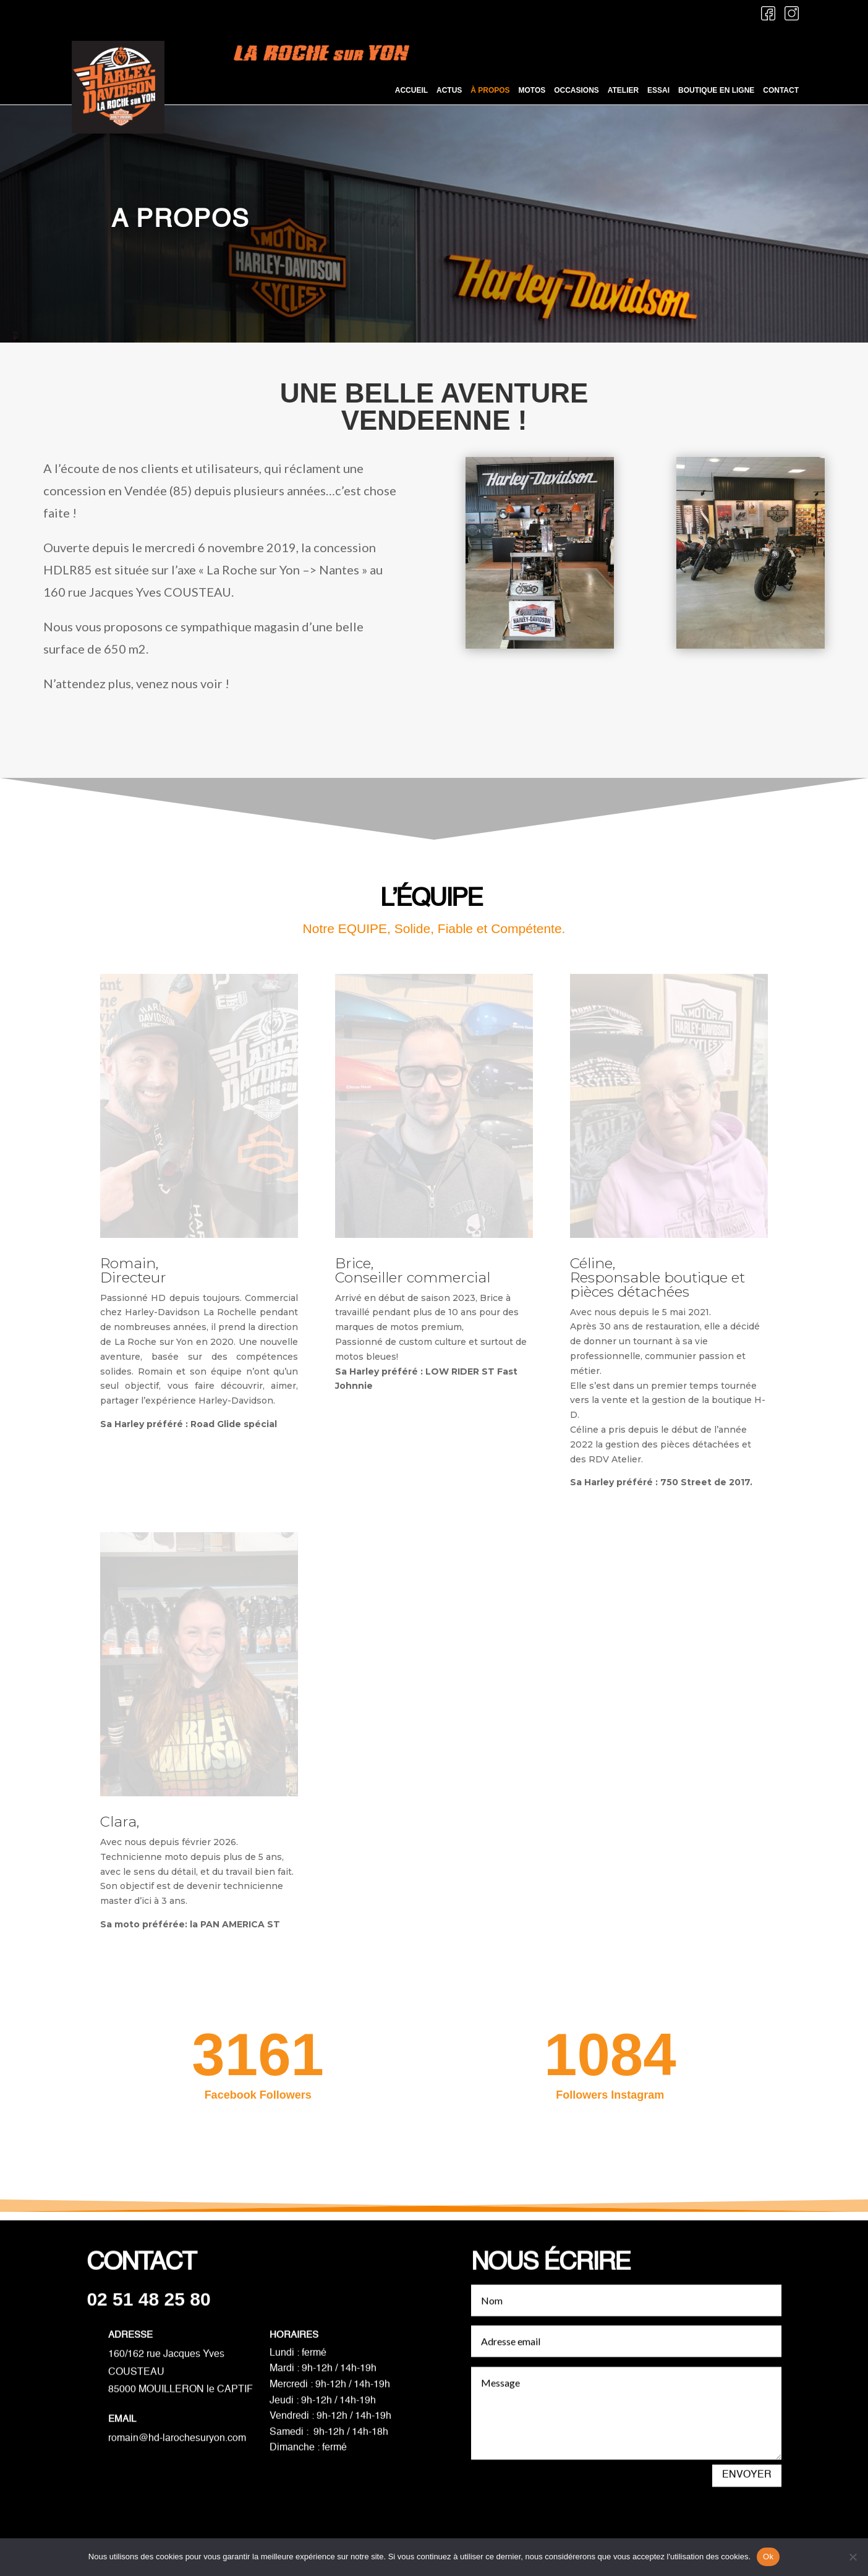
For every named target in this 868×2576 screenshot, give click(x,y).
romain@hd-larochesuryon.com (177, 2458)
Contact (781, 91)
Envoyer (747, 2494)
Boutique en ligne (716, 91)
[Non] (852, 2557)
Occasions (576, 91)
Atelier (623, 91)
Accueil (411, 91)
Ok (768, 2556)
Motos (531, 91)
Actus (449, 91)
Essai (658, 91)
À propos (489, 91)
